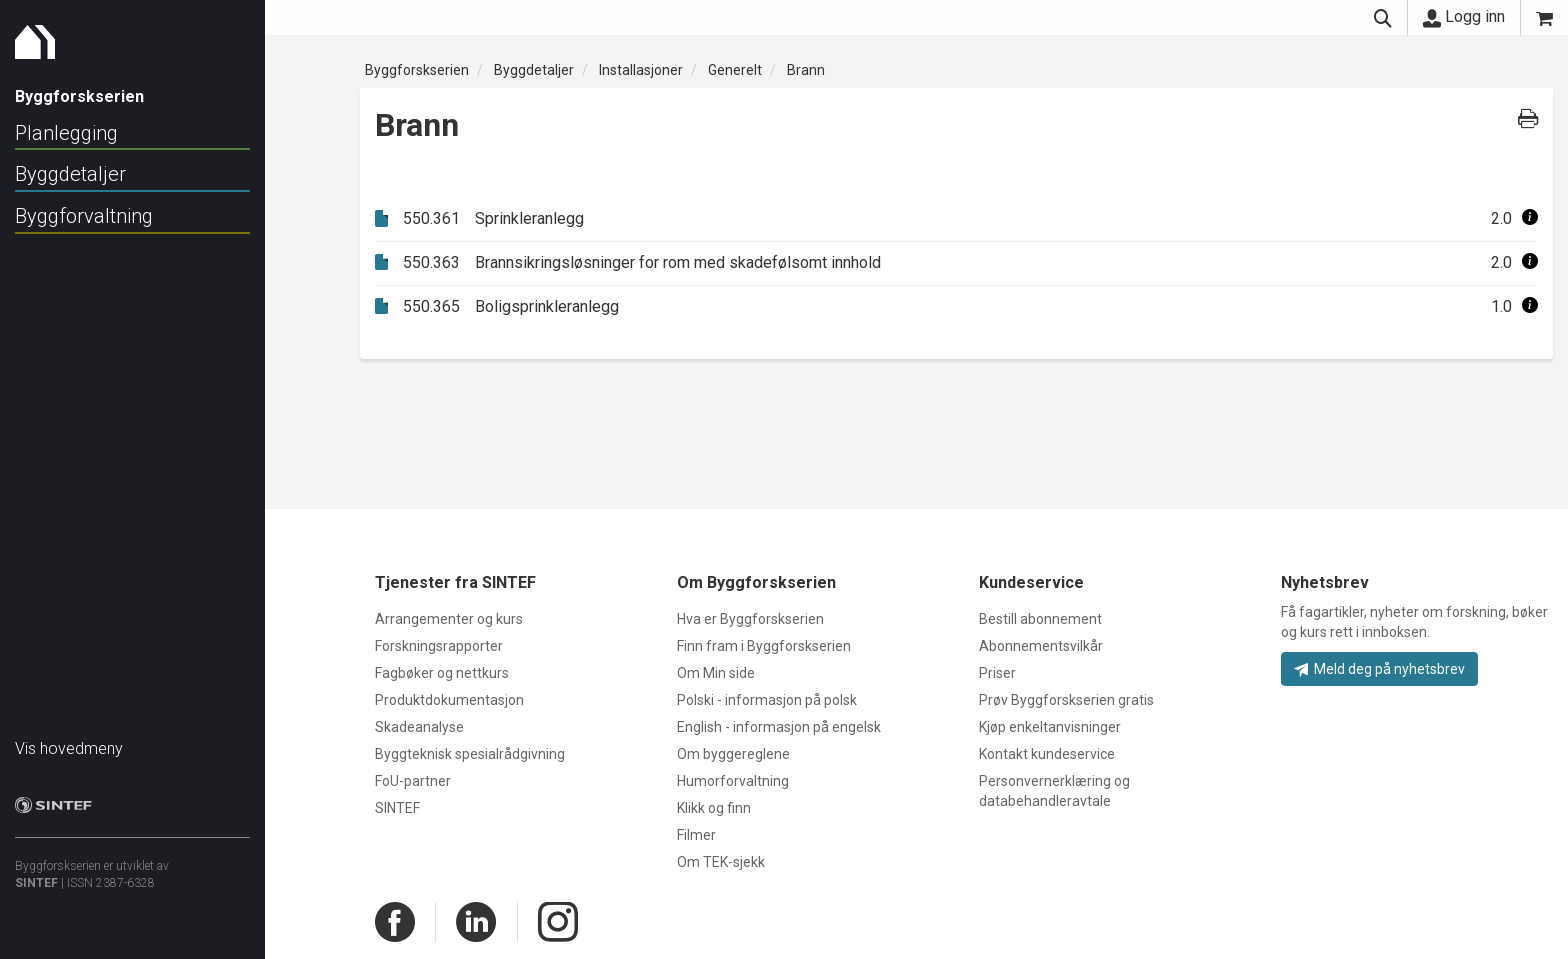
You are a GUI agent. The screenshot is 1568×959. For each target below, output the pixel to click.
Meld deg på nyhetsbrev (1379, 669)
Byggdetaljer (70, 174)
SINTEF (36, 873)
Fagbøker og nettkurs (442, 673)
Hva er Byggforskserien (750, 619)
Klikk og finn (714, 808)
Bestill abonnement (1040, 619)
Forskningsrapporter (439, 646)
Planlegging (66, 133)
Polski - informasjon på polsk (767, 700)
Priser (997, 673)
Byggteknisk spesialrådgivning (470, 754)
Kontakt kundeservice (1047, 754)
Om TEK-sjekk (721, 862)
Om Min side (716, 673)
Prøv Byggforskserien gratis (1066, 700)
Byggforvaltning (84, 216)
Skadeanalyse (419, 727)
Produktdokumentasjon (449, 700)
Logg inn (1464, 17)
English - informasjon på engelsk (779, 727)
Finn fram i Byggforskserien (764, 646)
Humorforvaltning (733, 781)
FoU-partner (413, 781)
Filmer (696, 835)
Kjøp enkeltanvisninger (1050, 727)
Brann (806, 70)
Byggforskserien (417, 70)
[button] (1530, 218)
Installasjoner (641, 70)
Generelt (735, 70)
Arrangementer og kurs (449, 619)
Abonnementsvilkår (1041, 646)
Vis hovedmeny (69, 738)
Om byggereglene (733, 754)
